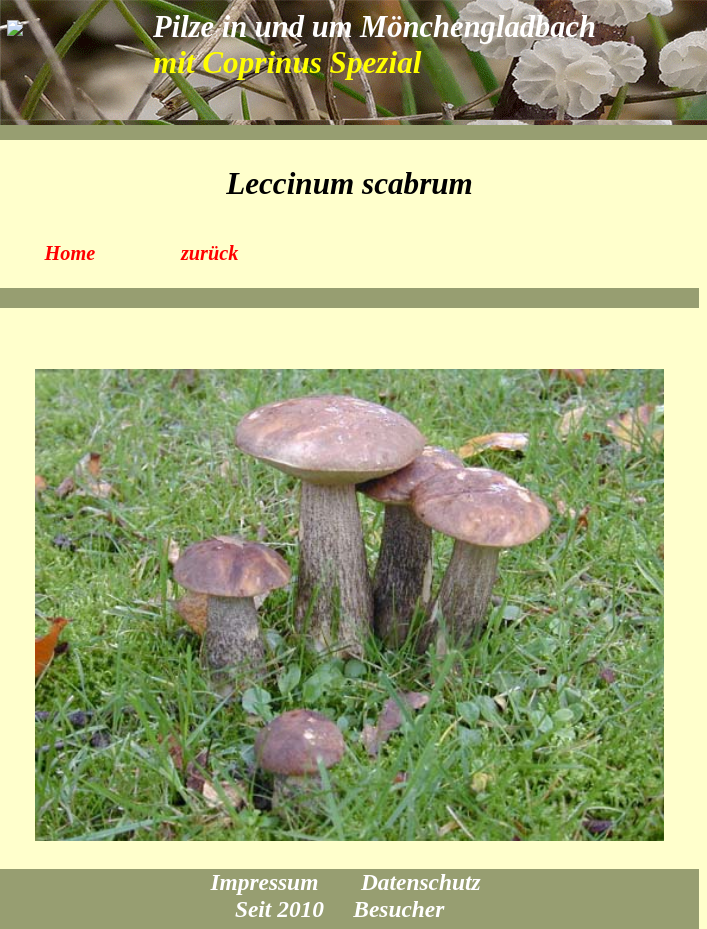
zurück (210, 253)
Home (70, 253)
